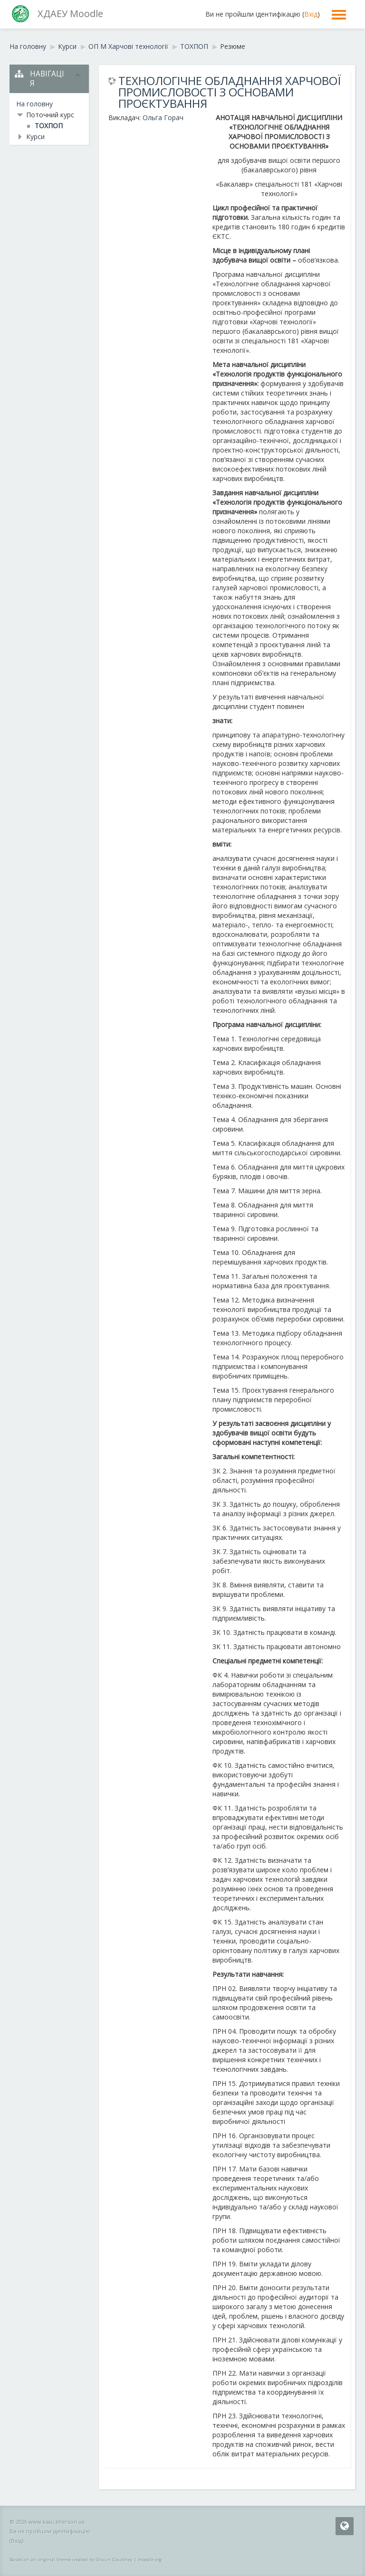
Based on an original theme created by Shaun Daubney (71, 2560)
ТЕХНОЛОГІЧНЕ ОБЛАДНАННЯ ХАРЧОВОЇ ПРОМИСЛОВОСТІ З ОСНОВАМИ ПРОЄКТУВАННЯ (229, 92)
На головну (34, 103)
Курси (35, 136)
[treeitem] (49, 104)
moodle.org (150, 2560)
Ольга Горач (163, 117)
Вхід (310, 14)
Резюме (232, 46)
